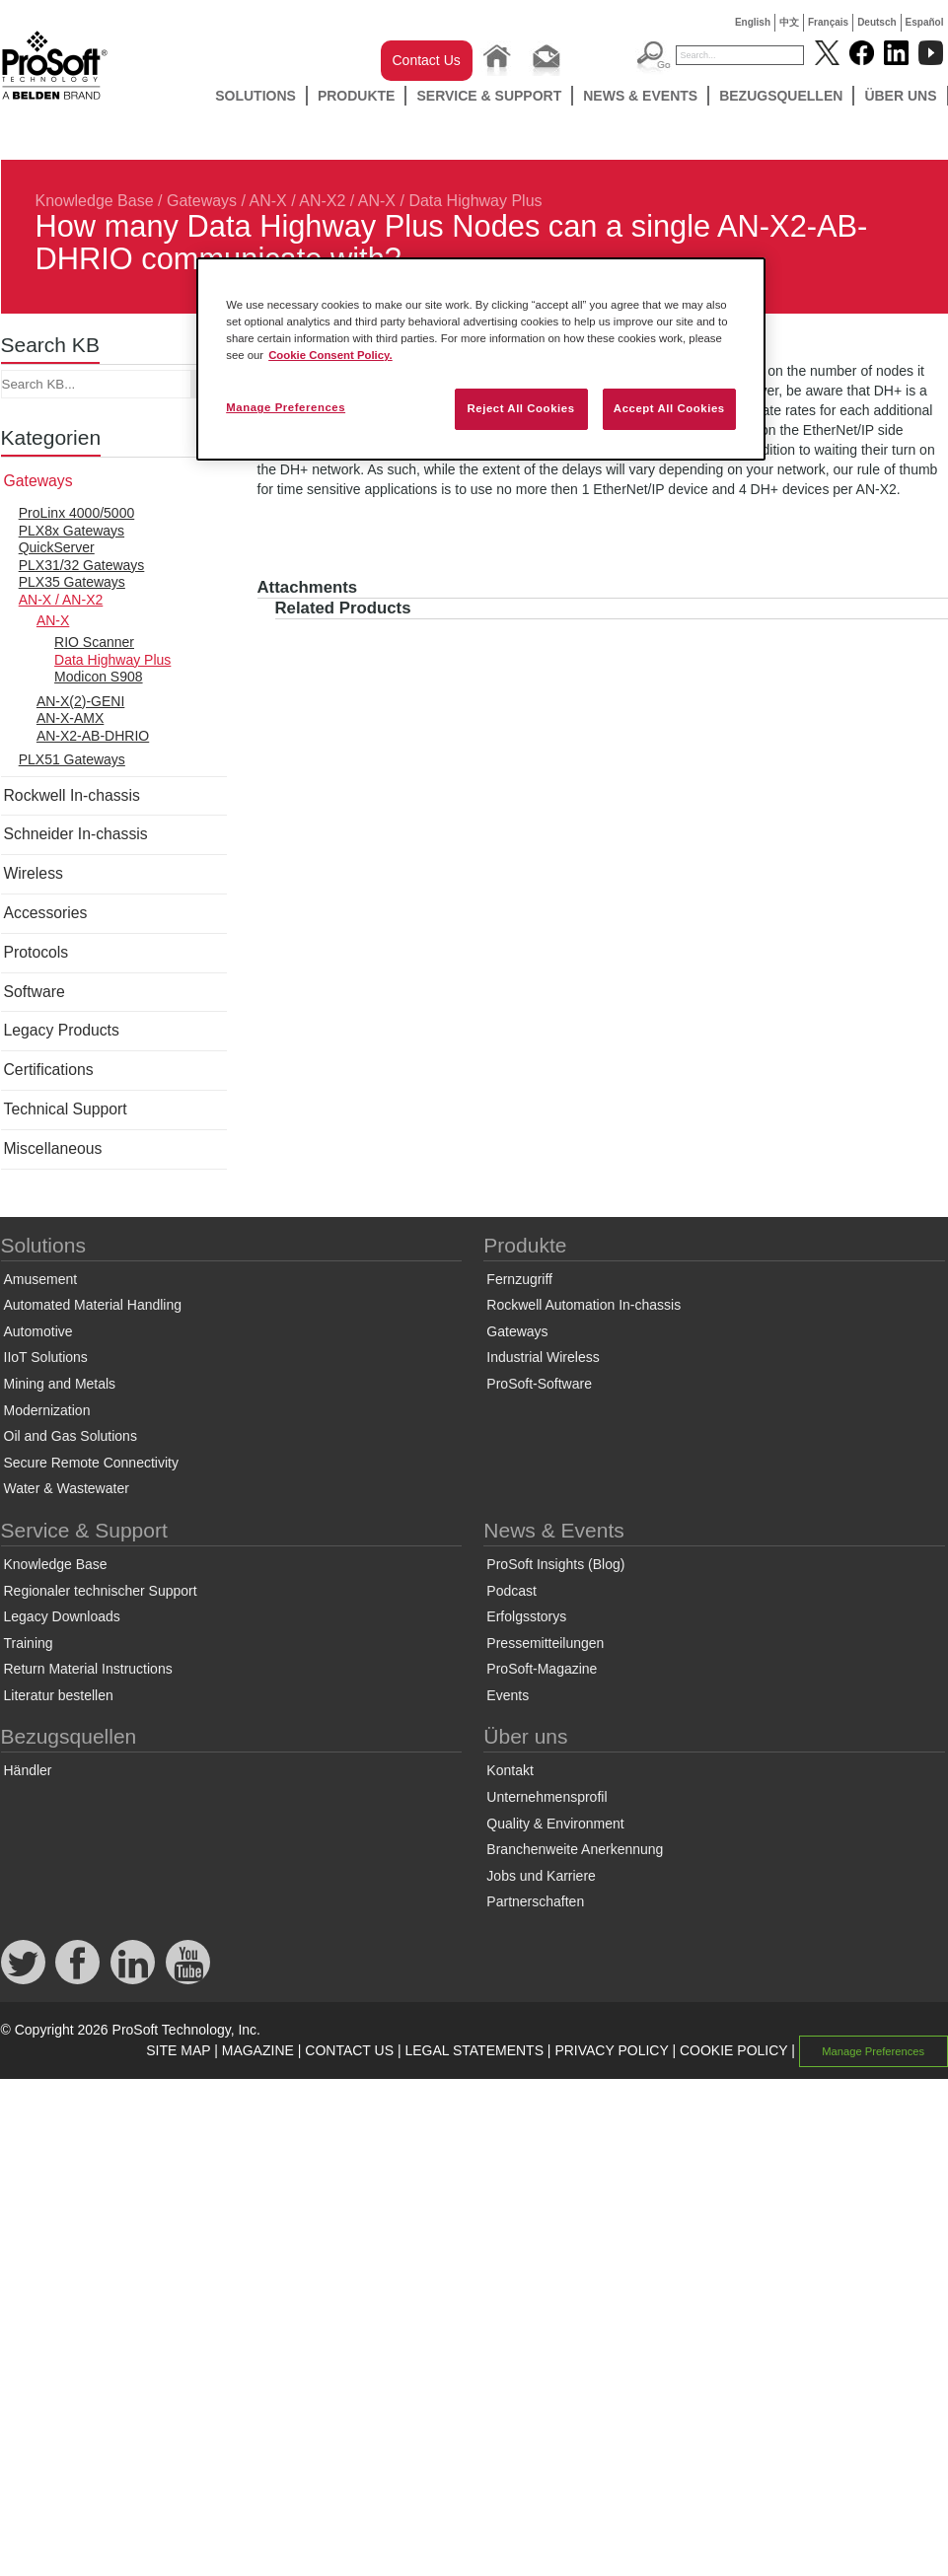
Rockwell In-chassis (72, 795)
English (752, 22)
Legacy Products (61, 1030)
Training (28, 1643)
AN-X (377, 200)
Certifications (49, 1069)
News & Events (640, 96)
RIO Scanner (94, 642)
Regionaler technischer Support (100, 1591)
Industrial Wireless (542, 1357)
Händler (28, 1770)
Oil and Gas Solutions (70, 1436)
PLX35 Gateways (72, 582)
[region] (481, 359)
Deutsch (876, 22)
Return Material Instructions (88, 1669)
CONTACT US (349, 2050)
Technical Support (65, 1109)
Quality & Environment (554, 1823)
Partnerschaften (535, 1901)
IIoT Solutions (46, 1357)
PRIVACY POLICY (611, 2050)
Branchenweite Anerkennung (574, 1849)
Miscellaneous (53, 1148)
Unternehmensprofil (546, 1797)
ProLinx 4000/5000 (77, 513)
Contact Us (427, 60)
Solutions (255, 96)
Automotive (38, 1331)
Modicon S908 (98, 676)
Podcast (511, 1591)
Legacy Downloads (62, 1616)
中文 (789, 22)
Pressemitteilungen (545, 1643)
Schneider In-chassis (76, 833)
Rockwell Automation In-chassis (583, 1305)
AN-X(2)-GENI (80, 701)
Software (34, 991)
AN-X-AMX (70, 718)
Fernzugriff (519, 1279)
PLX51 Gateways (72, 759)
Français (828, 22)
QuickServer (57, 547)
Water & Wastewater (66, 1488)
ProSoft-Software (539, 1384)
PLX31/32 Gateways (82, 565)
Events (507, 1695)
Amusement (41, 1279)
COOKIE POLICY (733, 2050)
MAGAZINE (258, 2050)
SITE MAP (178, 2050)
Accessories (46, 912)
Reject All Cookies (520, 408)
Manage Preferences (873, 2051)
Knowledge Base (95, 200)
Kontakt (509, 1770)
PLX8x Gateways (71, 530)
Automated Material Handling (93, 1305)
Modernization (47, 1410)
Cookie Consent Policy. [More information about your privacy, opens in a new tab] (330, 355)
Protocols (36, 952)
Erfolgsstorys (526, 1616)
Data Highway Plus (475, 200)
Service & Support (488, 96)
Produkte (357, 96)
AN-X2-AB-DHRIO (92, 736)
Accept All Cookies (669, 408)
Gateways (202, 200)
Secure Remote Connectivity (91, 1462)
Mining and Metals (60, 1384)
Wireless (33, 873)
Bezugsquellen (780, 96)
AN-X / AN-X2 (298, 200)
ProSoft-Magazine (541, 1669)
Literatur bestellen (58, 1695)
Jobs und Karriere (541, 1876)
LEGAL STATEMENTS (474, 2050)
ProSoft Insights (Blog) (555, 1564)
